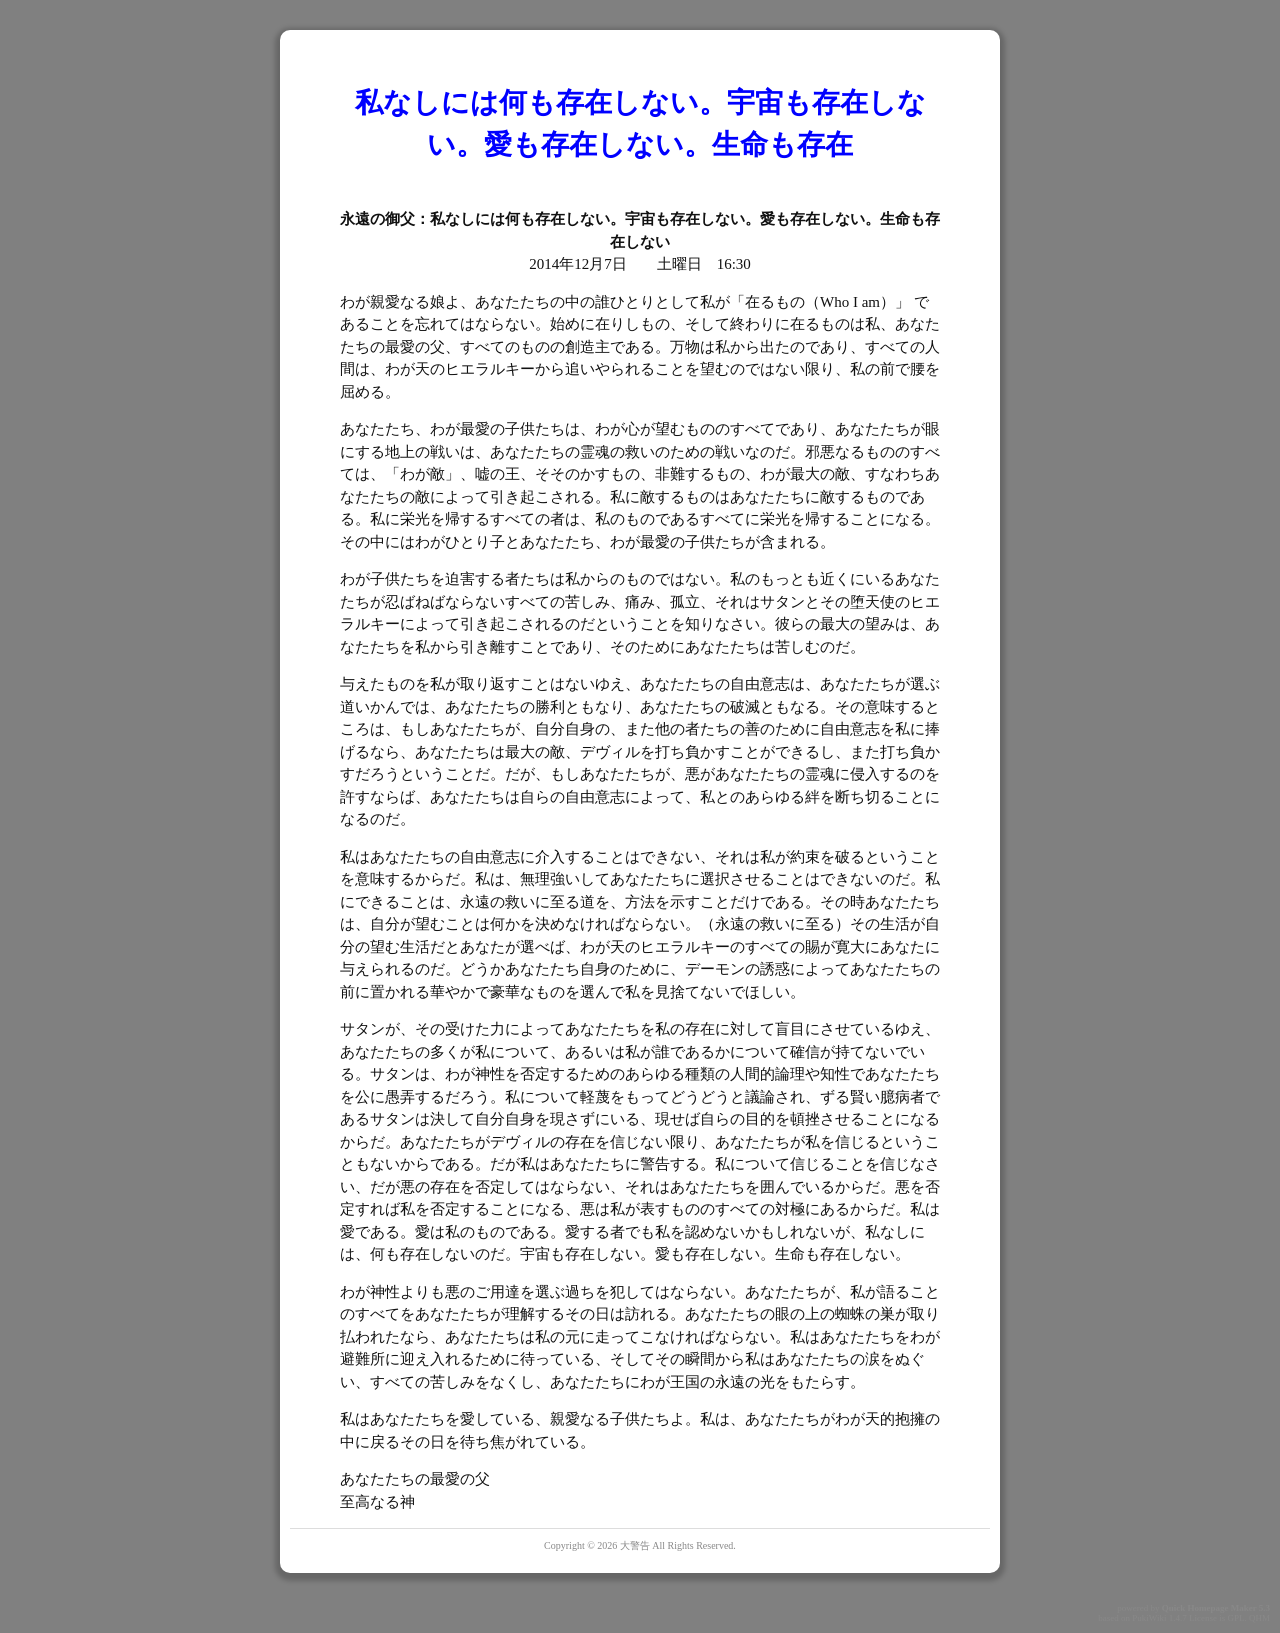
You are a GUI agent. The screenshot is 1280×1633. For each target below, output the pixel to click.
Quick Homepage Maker (1209, 1608)
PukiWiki (1149, 1618)
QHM (1259, 1618)
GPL (1235, 1618)
